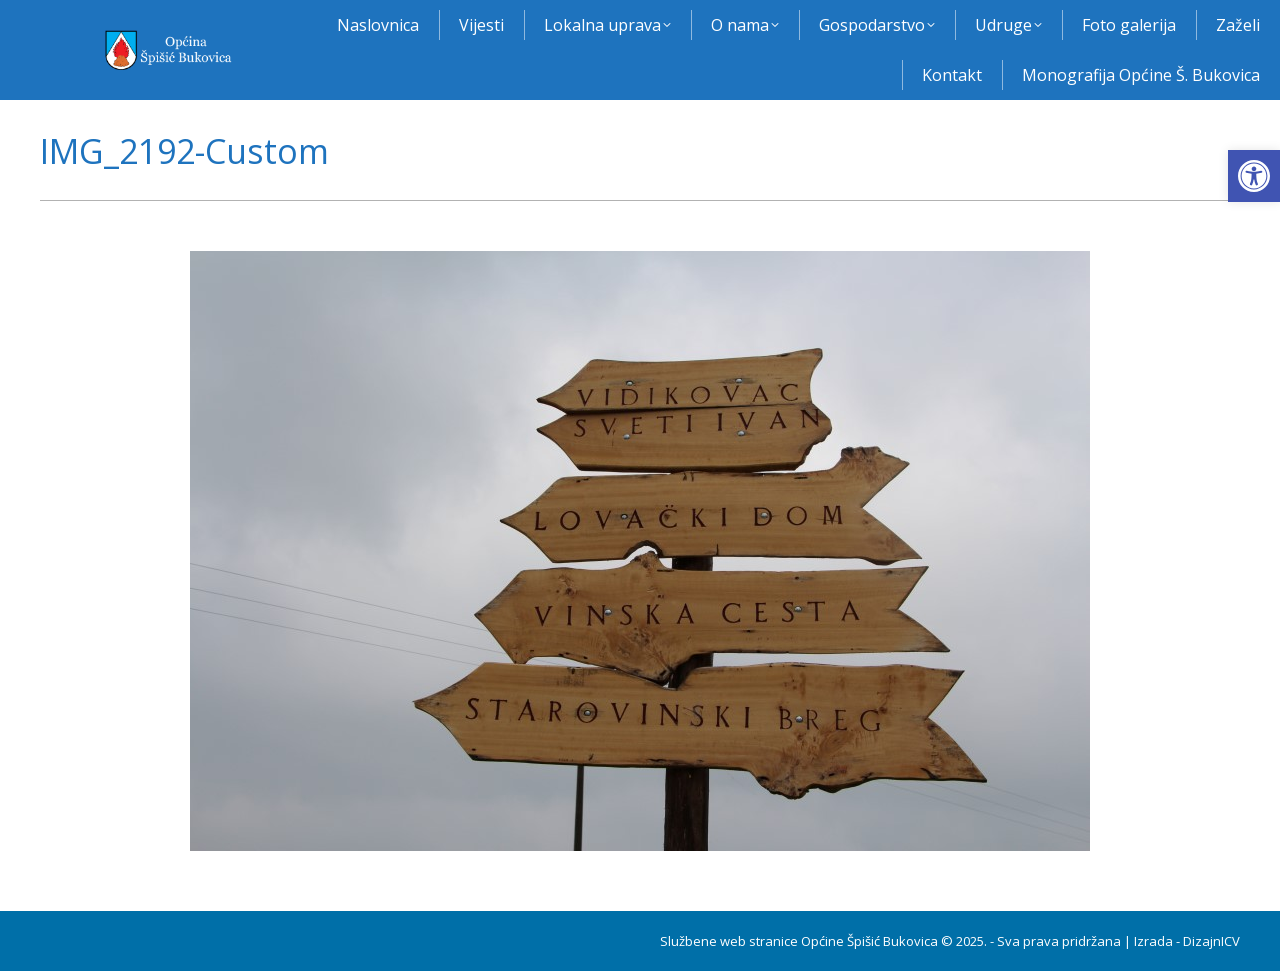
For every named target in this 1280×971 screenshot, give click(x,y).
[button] (1254, 176)
